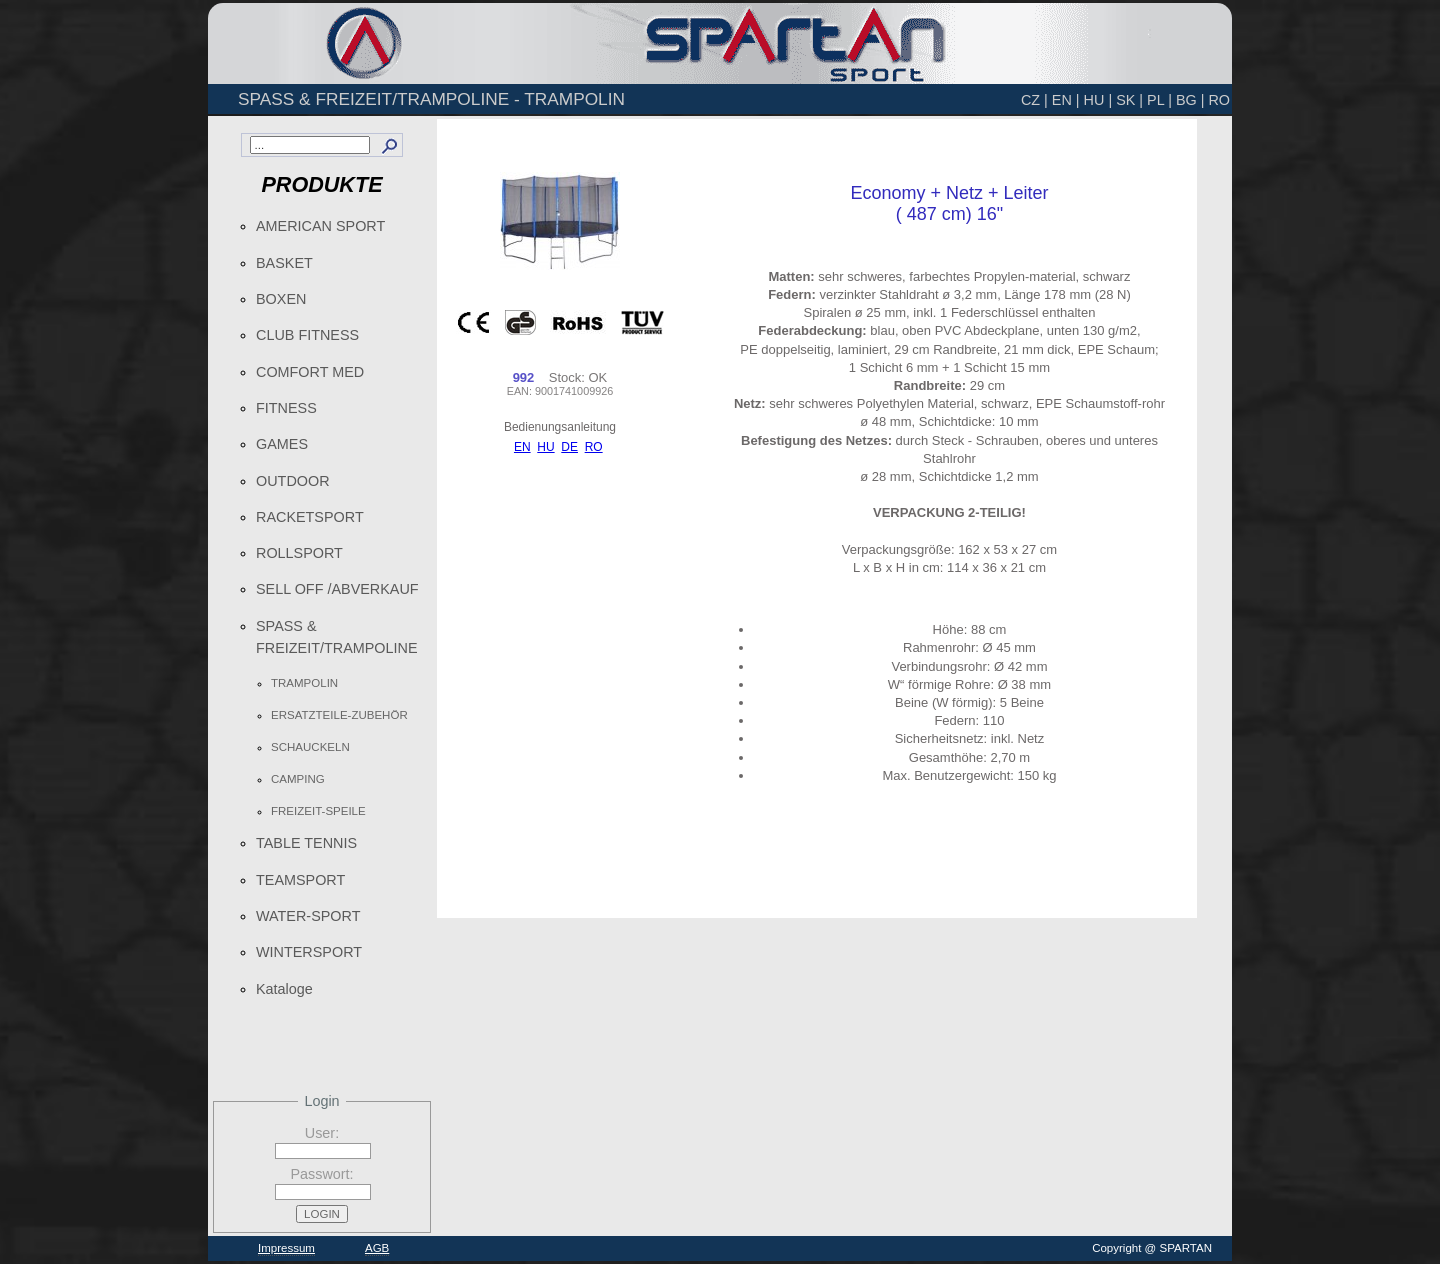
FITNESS (286, 408)
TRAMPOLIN (304, 683)
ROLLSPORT (299, 553)
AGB (377, 1248)
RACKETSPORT (310, 517)
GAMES (282, 444)
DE (569, 447)
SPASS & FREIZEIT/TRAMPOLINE (337, 637)
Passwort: (321, 1174)
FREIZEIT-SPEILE (318, 811)
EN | (1066, 100)
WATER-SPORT (308, 916)
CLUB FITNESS (307, 335)
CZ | (1034, 100)
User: (322, 1133)
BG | (1190, 100)
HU (545, 447)
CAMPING (298, 779)
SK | (1129, 100)
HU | (1098, 100)
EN (522, 447)
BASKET (284, 263)
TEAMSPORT (300, 880)
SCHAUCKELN (310, 747)
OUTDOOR (293, 481)
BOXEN (281, 299)
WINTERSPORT (309, 952)
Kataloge (284, 989)
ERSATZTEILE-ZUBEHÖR (339, 715)
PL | (1159, 100)
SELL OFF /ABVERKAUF (337, 589)
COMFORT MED (310, 372)
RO (1219, 100)
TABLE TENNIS (306, 843)
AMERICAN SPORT (320, 226)
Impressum (286, 1248)
